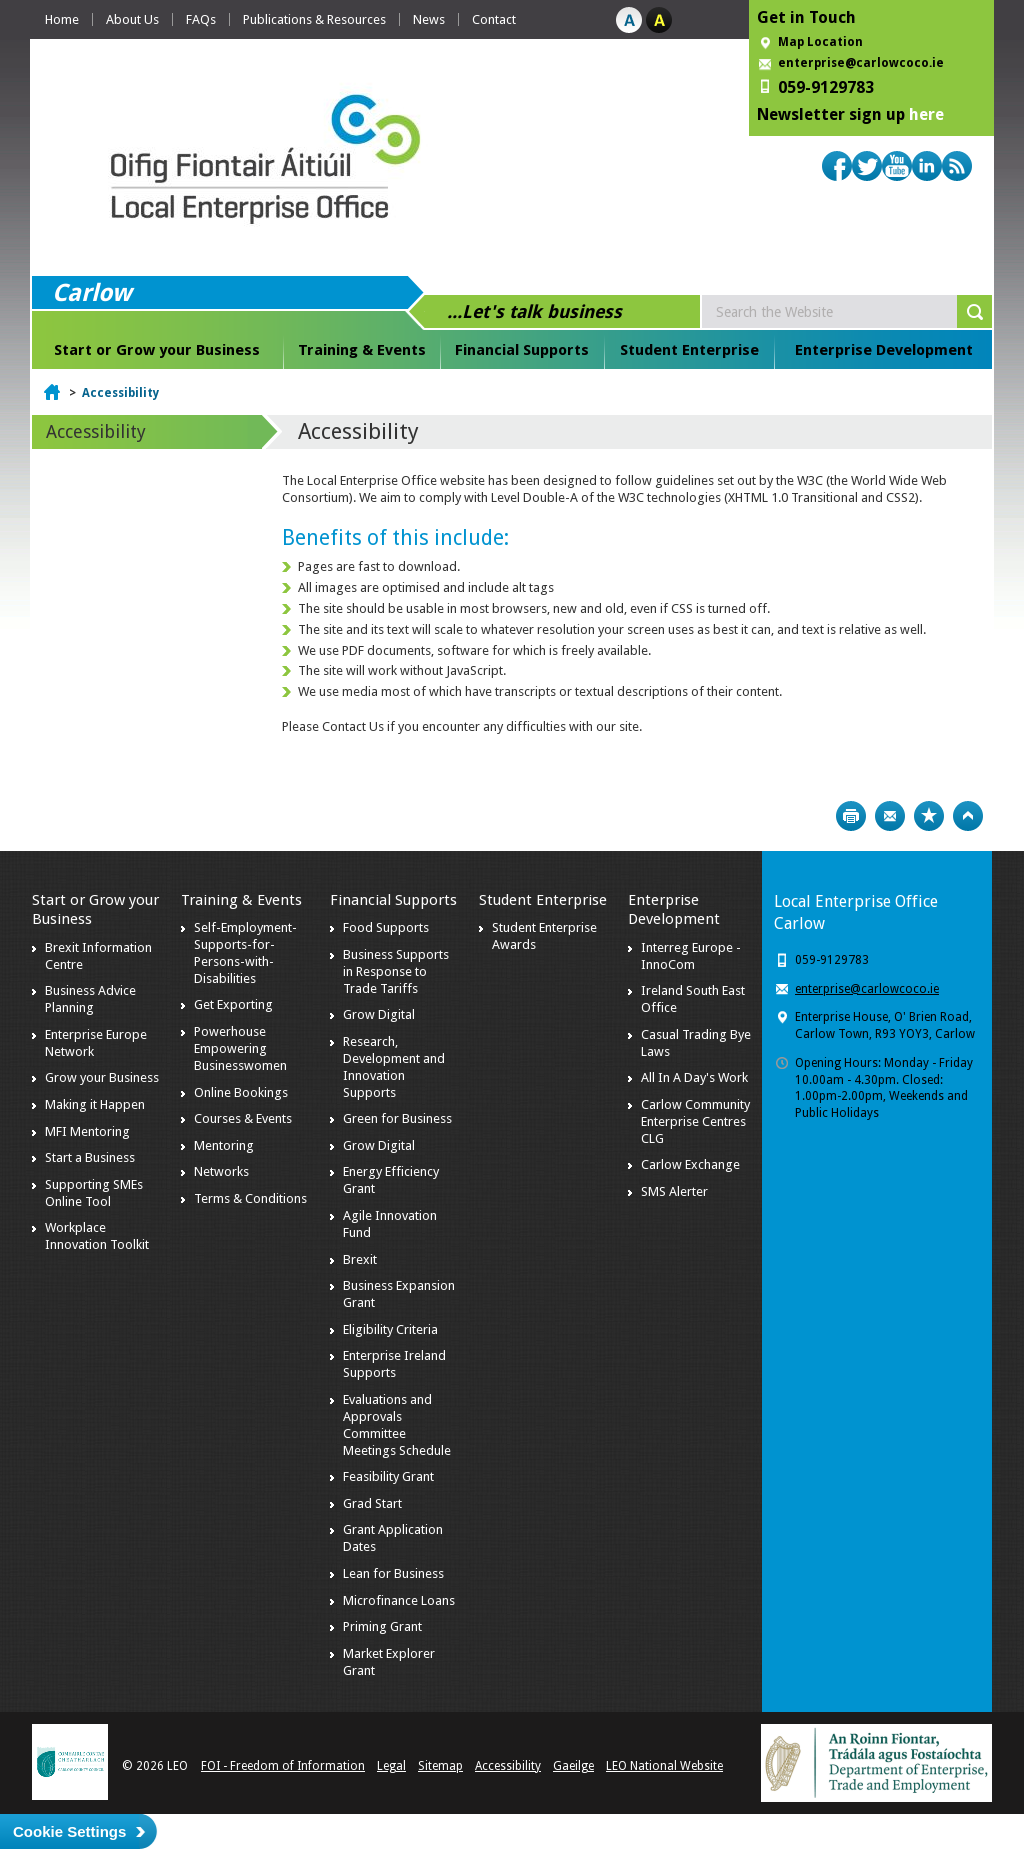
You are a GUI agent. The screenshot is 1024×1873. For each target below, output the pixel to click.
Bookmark (929, 816)
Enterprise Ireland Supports (394, 1364)
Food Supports (386, 927)
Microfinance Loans (399, 1600)
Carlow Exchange (690, 1164)
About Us (132, 19)
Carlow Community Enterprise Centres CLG (695, 1121)
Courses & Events (243, 1118)
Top (968, 816)
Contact (494, 19)
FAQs (201, 19)
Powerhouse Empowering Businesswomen (240, 1048)
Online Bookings (241, 1092)
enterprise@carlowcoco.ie (861, 63)
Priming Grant (382, 1626)
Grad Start (372, 1503)
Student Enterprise (689, 350)
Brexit (360, 1259)
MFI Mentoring (87, 1131)
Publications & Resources (314, 19)
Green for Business (397, 1118)
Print (851, 816)
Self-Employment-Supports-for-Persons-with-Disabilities (245, 953)
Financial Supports (522, 350)
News (429, 19)
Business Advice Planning (90, 999)
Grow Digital (379, 1014)
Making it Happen (95, 1104)
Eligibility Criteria (390, 1329)
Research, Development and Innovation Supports (394, 1067)
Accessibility (120, 393)
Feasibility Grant (388, 1476)
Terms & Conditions (250, 1198)
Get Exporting (233, 1004)
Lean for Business (393, 1573)
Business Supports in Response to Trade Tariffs (396, 971)
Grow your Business (102, 1077)
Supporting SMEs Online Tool (94, 1193)
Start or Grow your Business (157, 350)
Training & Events (362, 350)
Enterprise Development (884, 350)
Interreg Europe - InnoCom (691, 956)
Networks (221, 1171)
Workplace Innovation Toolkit (97, 1236)
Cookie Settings (69, 1831)
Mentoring (224, 1145)
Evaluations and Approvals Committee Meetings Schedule (397, 1425)
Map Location (820, 42)
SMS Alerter (674, 1191)
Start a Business (90, 1157)
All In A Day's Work (694, 1077)
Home (62, 19)
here (926, 114)
